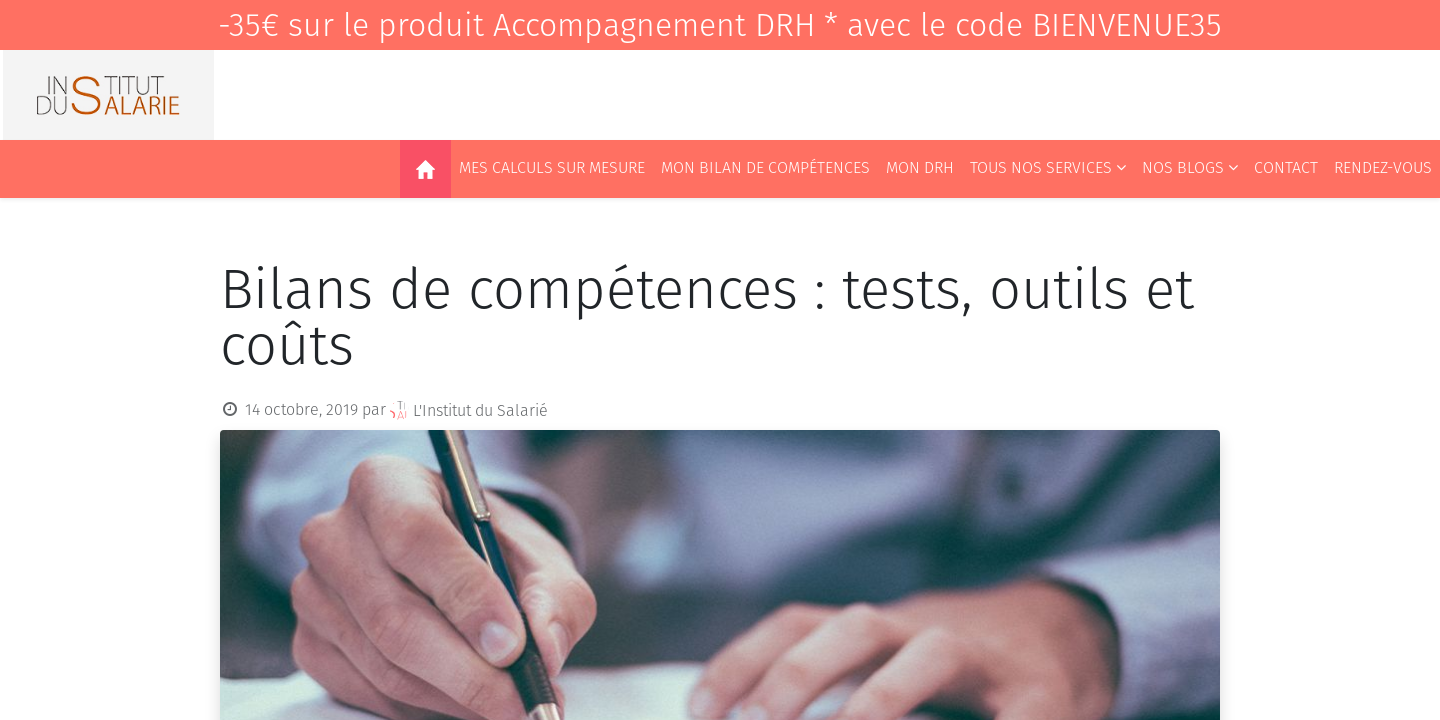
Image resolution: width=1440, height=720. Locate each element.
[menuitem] (425, 169)
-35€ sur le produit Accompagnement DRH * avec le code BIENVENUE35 (720, 25)
